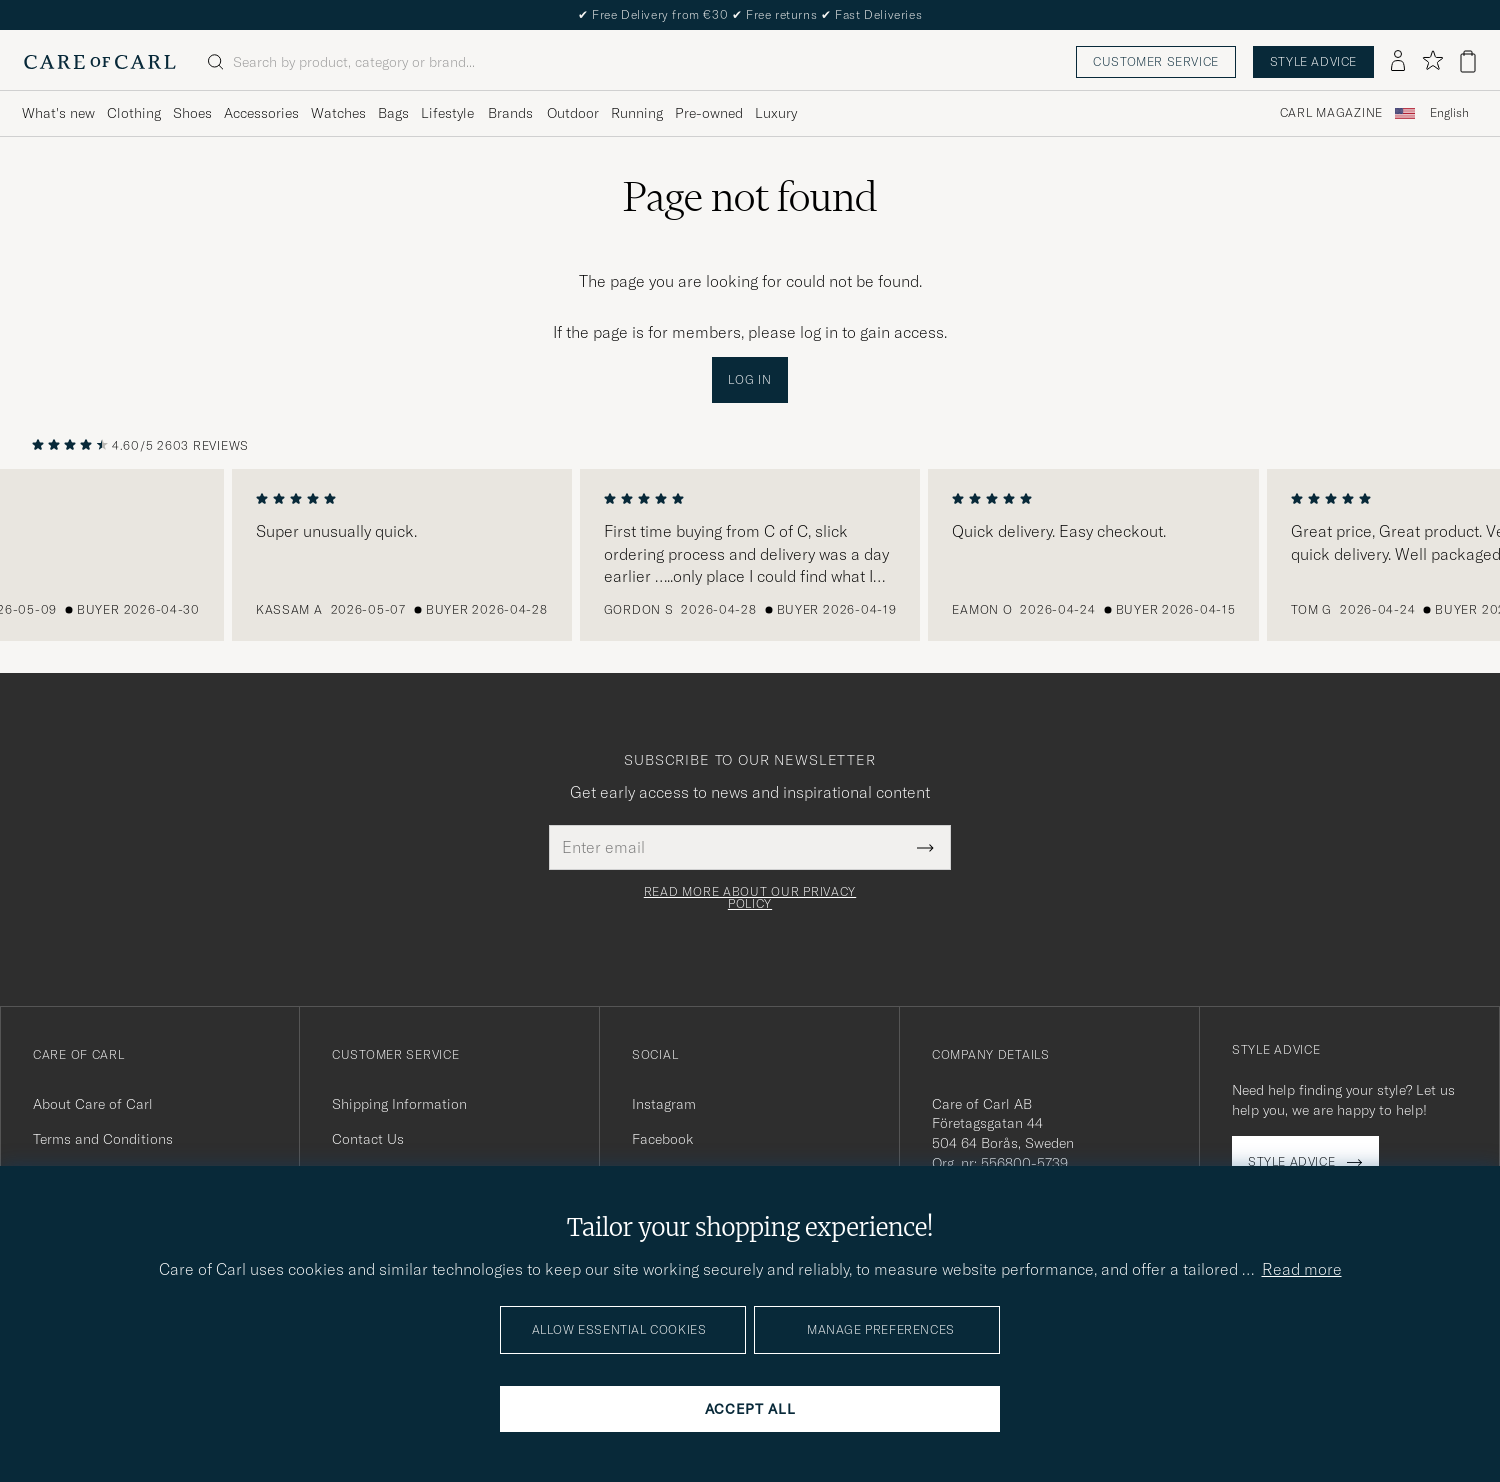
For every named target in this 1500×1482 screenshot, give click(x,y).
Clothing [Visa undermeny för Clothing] (134, 113)
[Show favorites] (1432, 61)
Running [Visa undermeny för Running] (637, 113)
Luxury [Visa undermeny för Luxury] (776, 113)
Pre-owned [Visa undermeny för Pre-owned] (709, 113)
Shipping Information (399, 1104)
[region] (750, 555)
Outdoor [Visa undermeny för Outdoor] (573, 113)
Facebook (662, 1139)
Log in (749, 379)
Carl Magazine (1331, 113)
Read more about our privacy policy (750, 898)
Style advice (1313, 61)
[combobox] (1449, 113)
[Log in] (1398, 62)
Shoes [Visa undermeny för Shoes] (192, 113)
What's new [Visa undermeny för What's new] (58, 113)
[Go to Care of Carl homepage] (100, 62)
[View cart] (1468, 61)
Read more (1302, 1269)
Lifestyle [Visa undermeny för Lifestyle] (447, 113)
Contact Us (368, 1139)
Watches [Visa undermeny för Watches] (338, 113)
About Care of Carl (93, 1104)
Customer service (1156, 61)
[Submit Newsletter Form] (925, 847)
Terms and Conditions (103, 1139)
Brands (510, 113)
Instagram (664, 1104)
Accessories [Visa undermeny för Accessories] (261, 113)
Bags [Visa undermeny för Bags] (393, 113)
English (1449, 113)
